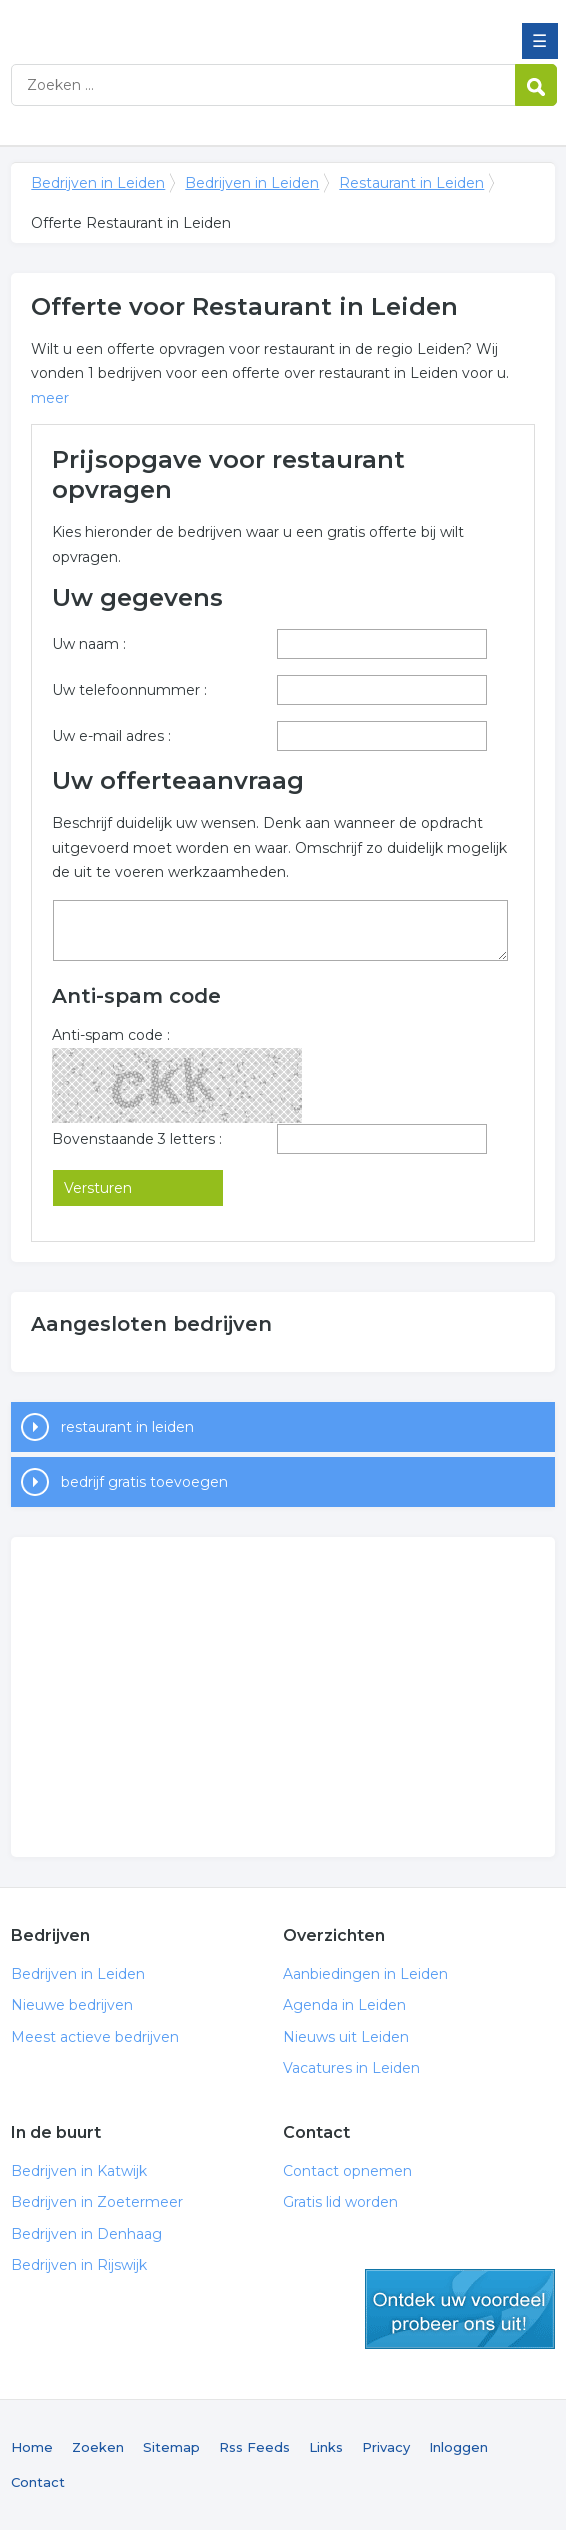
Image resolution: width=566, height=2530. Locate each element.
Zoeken (98, 2447)
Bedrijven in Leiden (156, 23)
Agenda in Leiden (344, 2005)
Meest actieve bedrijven (95, 2037)
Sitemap (171, 2447)
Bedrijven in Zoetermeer (97, 2202)
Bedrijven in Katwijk (79, 2171)
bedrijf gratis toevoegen (144, 1482)
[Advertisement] (282, 1697)
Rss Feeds (254, 2447)
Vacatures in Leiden (351, 2068)
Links (326, 2447)
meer (50, 398)
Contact (38, 2482)
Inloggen (458, 2447)
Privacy (386, 2447)
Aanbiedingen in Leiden (365, 1974)
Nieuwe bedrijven (72, 2005)
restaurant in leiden (127, 1427)
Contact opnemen (347, 2171)
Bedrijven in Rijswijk (79, 2265)
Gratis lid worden (340, 2202)
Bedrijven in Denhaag (86, 2234)
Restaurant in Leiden (411, 183)
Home (32, 2447)
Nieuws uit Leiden (346, 2037)
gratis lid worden (460, 2309)
